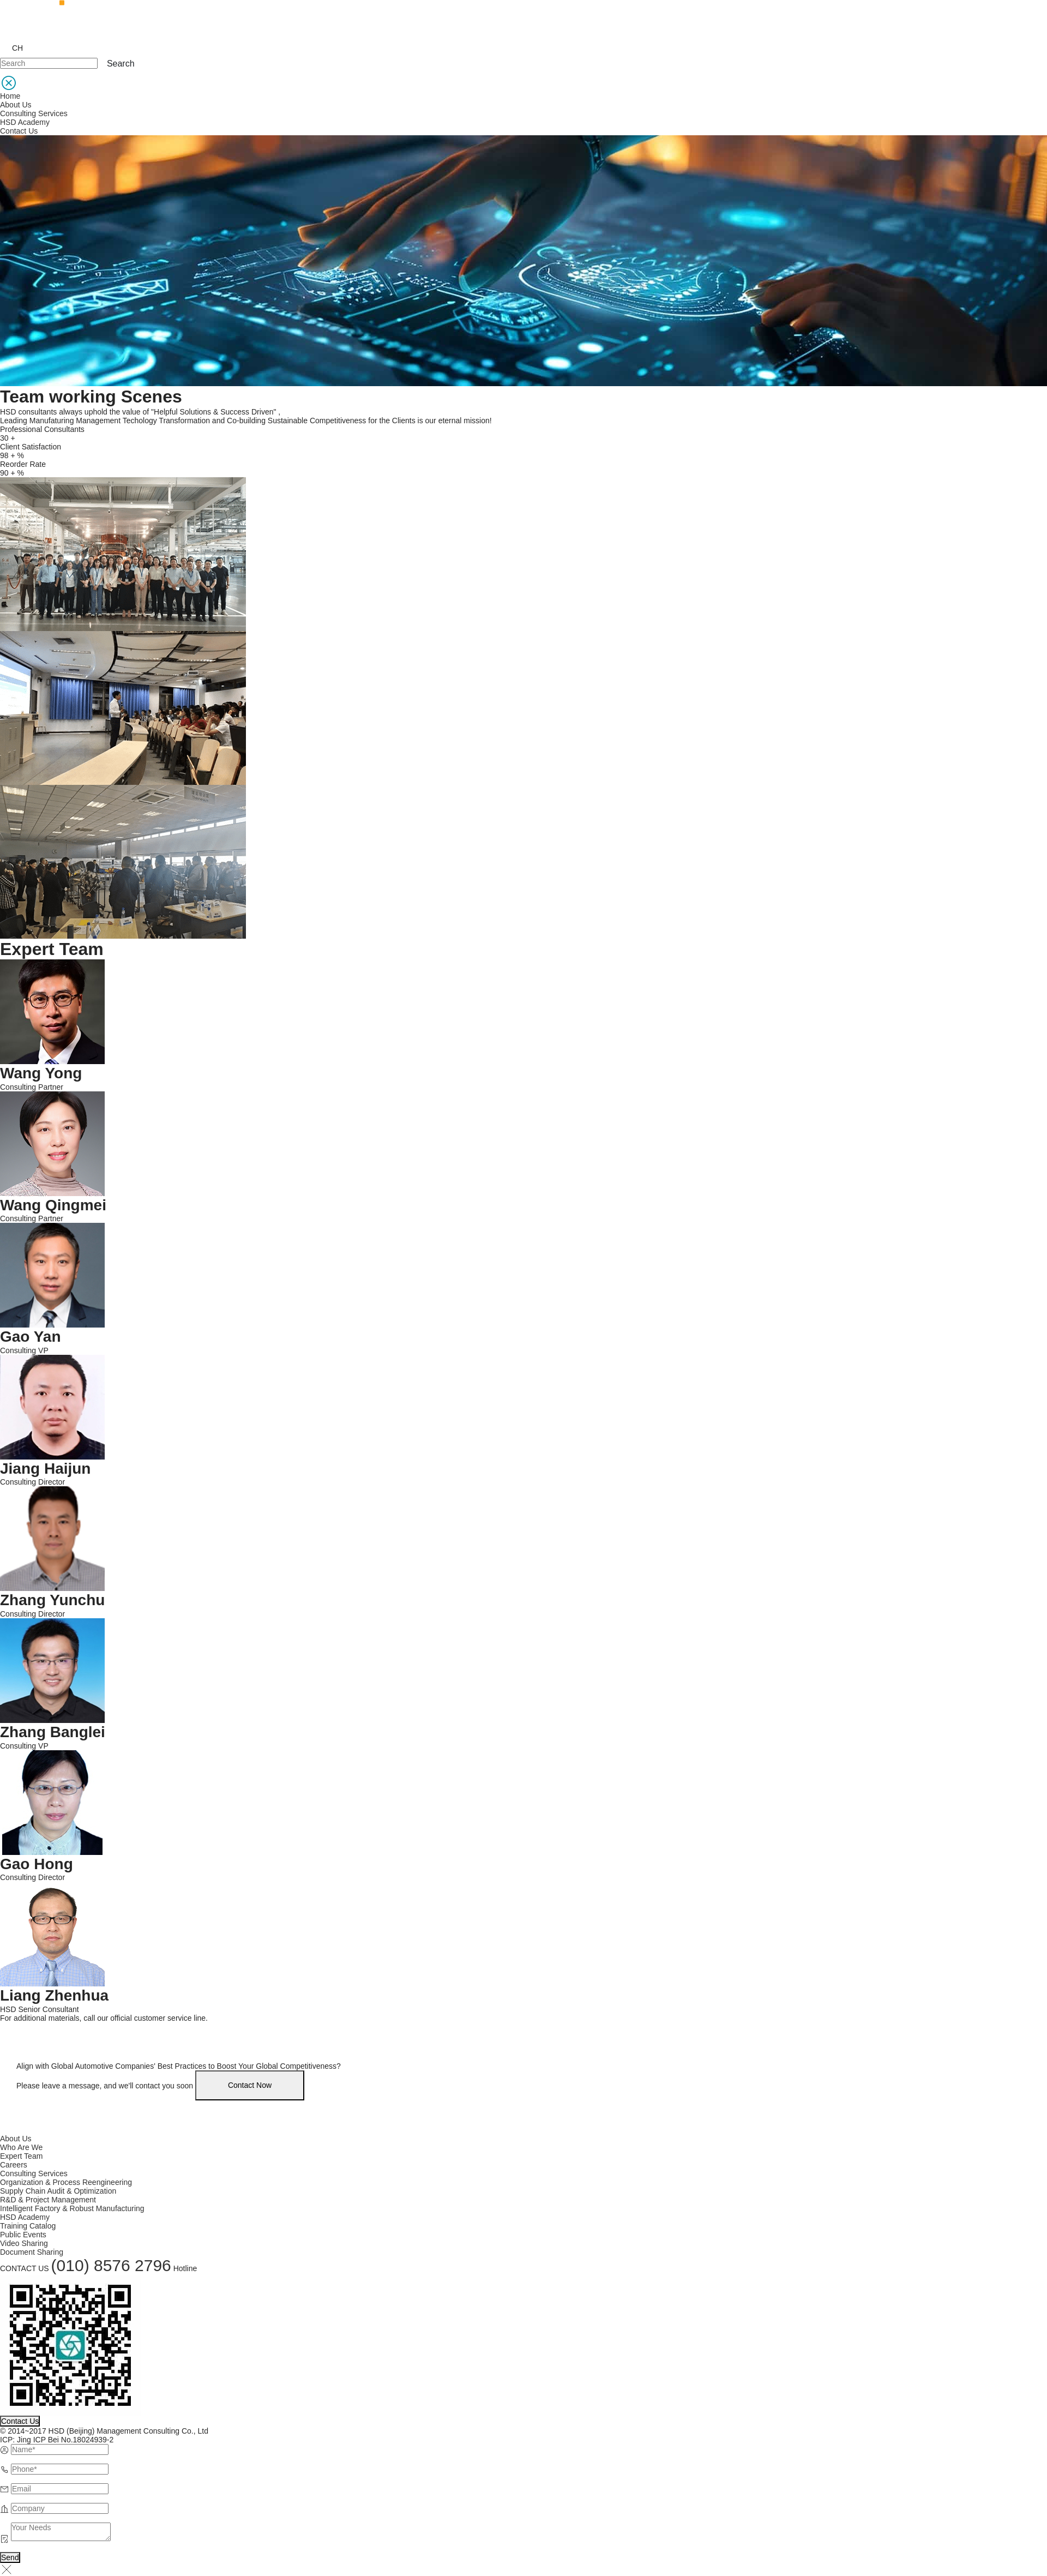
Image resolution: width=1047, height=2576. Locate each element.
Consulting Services (34, 113)
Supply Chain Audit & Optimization (58, 2191)
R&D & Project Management (48, 2199)
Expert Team (21, 2156)
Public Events (23, 2234)
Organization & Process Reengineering (66, 2182)
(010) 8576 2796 (111, 2265)
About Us (16, 104)
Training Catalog (28, 2225)
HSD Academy (25, 122)
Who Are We (21, 2147)
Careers (13, 2164)
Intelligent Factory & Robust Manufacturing (72, 2208)
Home (10, 96)
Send (10, 2557)
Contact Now (250, 2085)
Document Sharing (31, 2252)
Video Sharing (24, 2243)
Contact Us (19, 131)
